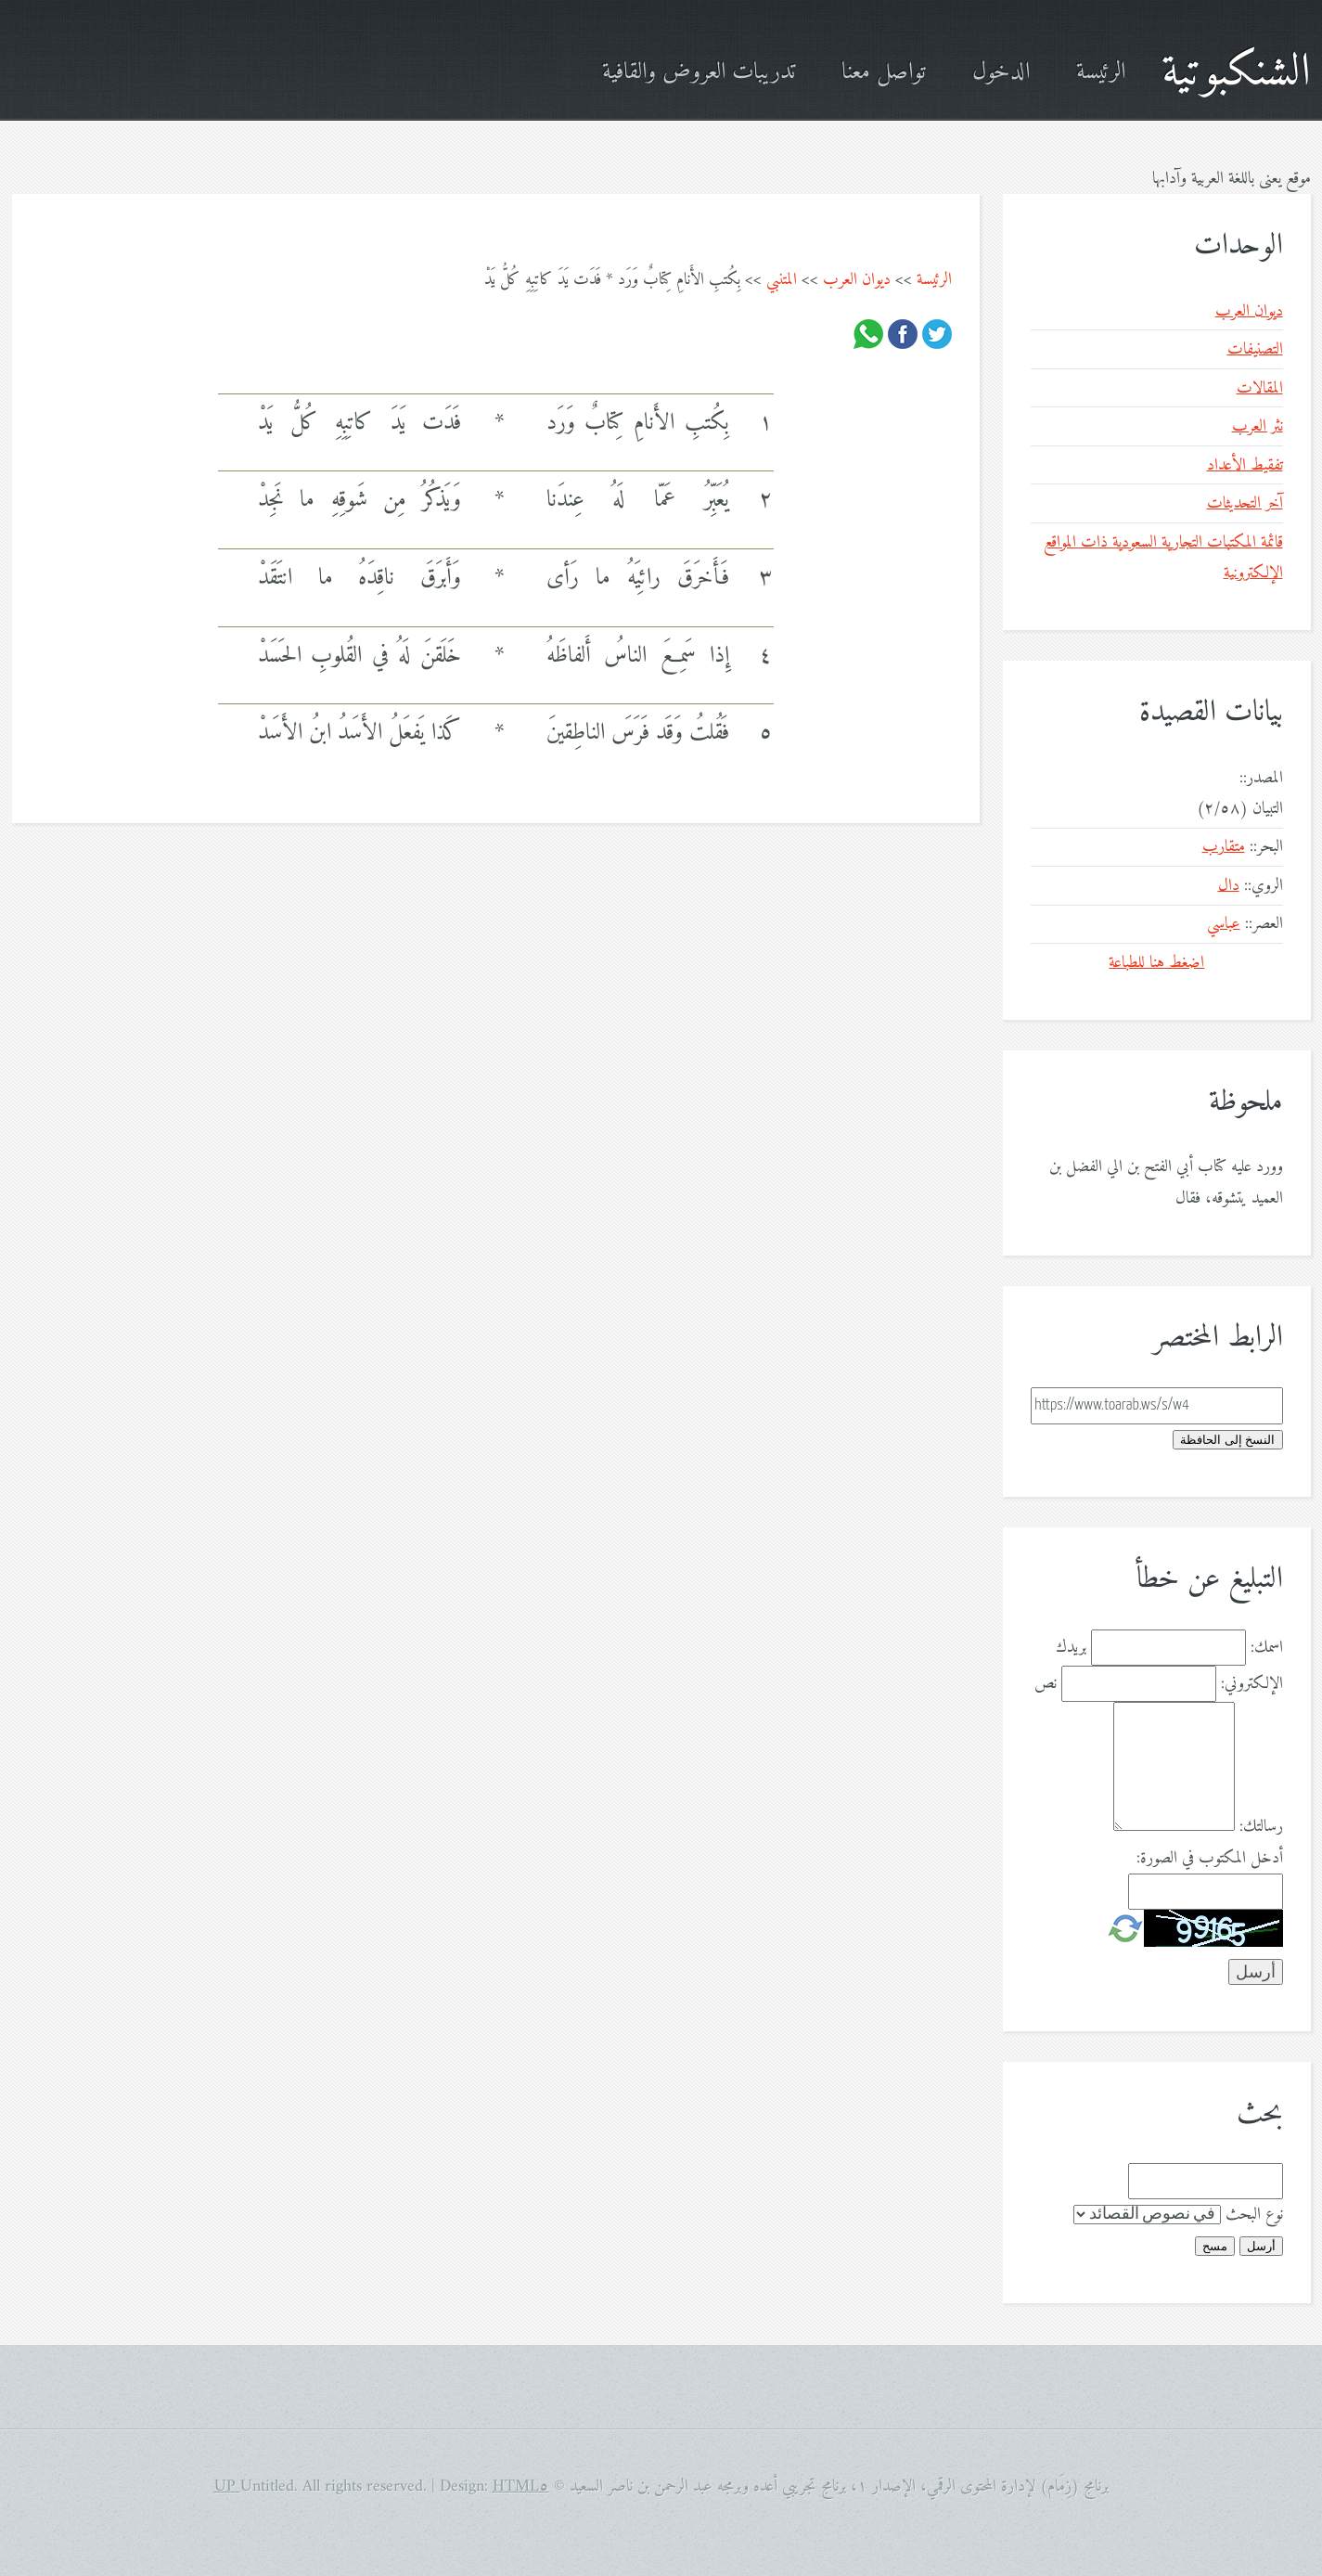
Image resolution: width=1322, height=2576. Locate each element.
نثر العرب (1257, 426)
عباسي (1223, 923)
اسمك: (1267, 1647)
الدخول (1001, 73)
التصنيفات (1255, 349)
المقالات (1260, 388)
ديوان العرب (857, 279)
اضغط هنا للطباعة (1156, 962)
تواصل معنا (883, 73)
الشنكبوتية (1236, 72)
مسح (1214, 2246)
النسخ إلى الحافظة (1227, 1440)
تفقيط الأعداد (1245, 465)
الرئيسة (1100, 73)
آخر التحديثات (1245, 503)
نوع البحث (1254, 2214)
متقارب (1223, 846)
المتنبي (781, 279)
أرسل (1261, 2246)
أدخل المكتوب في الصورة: (1209, 1858)
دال (1228, 885)
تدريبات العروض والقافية (698, 73)
